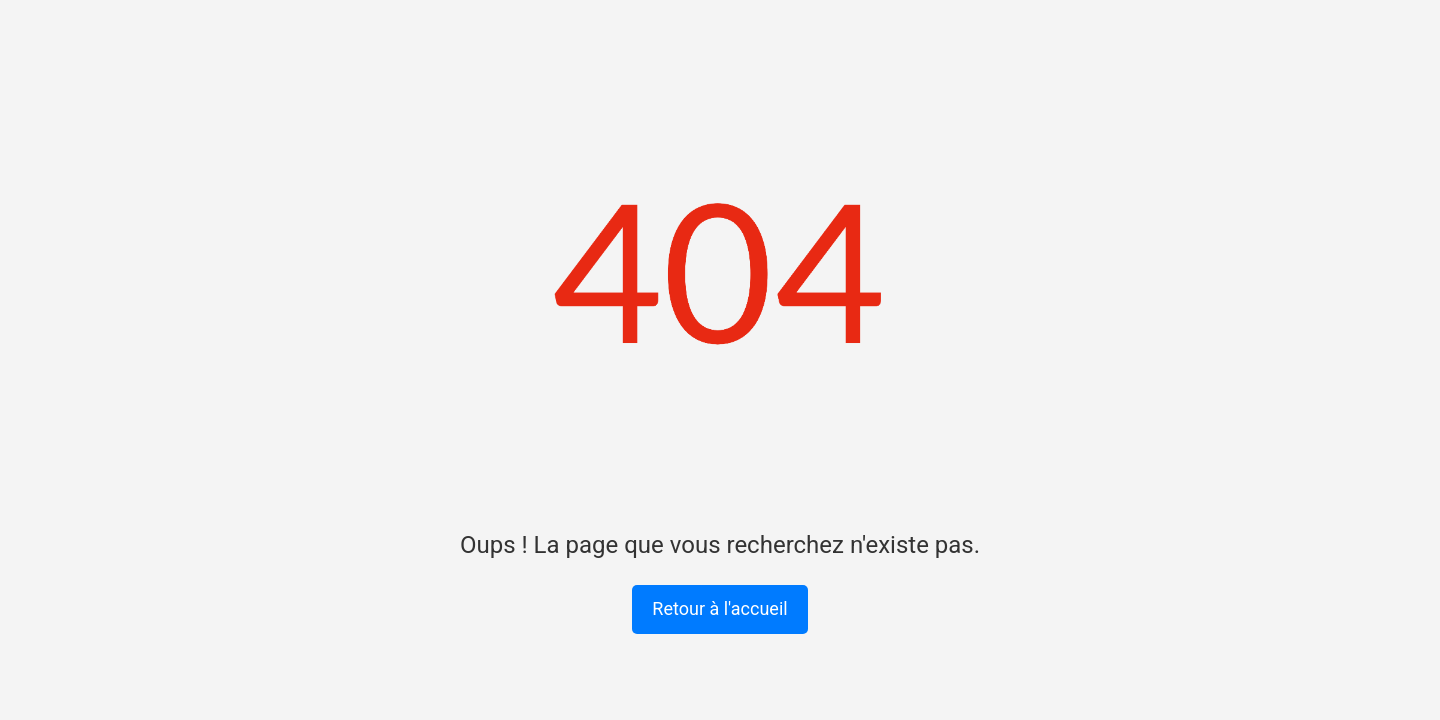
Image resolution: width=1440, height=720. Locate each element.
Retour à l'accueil (719, 608)
